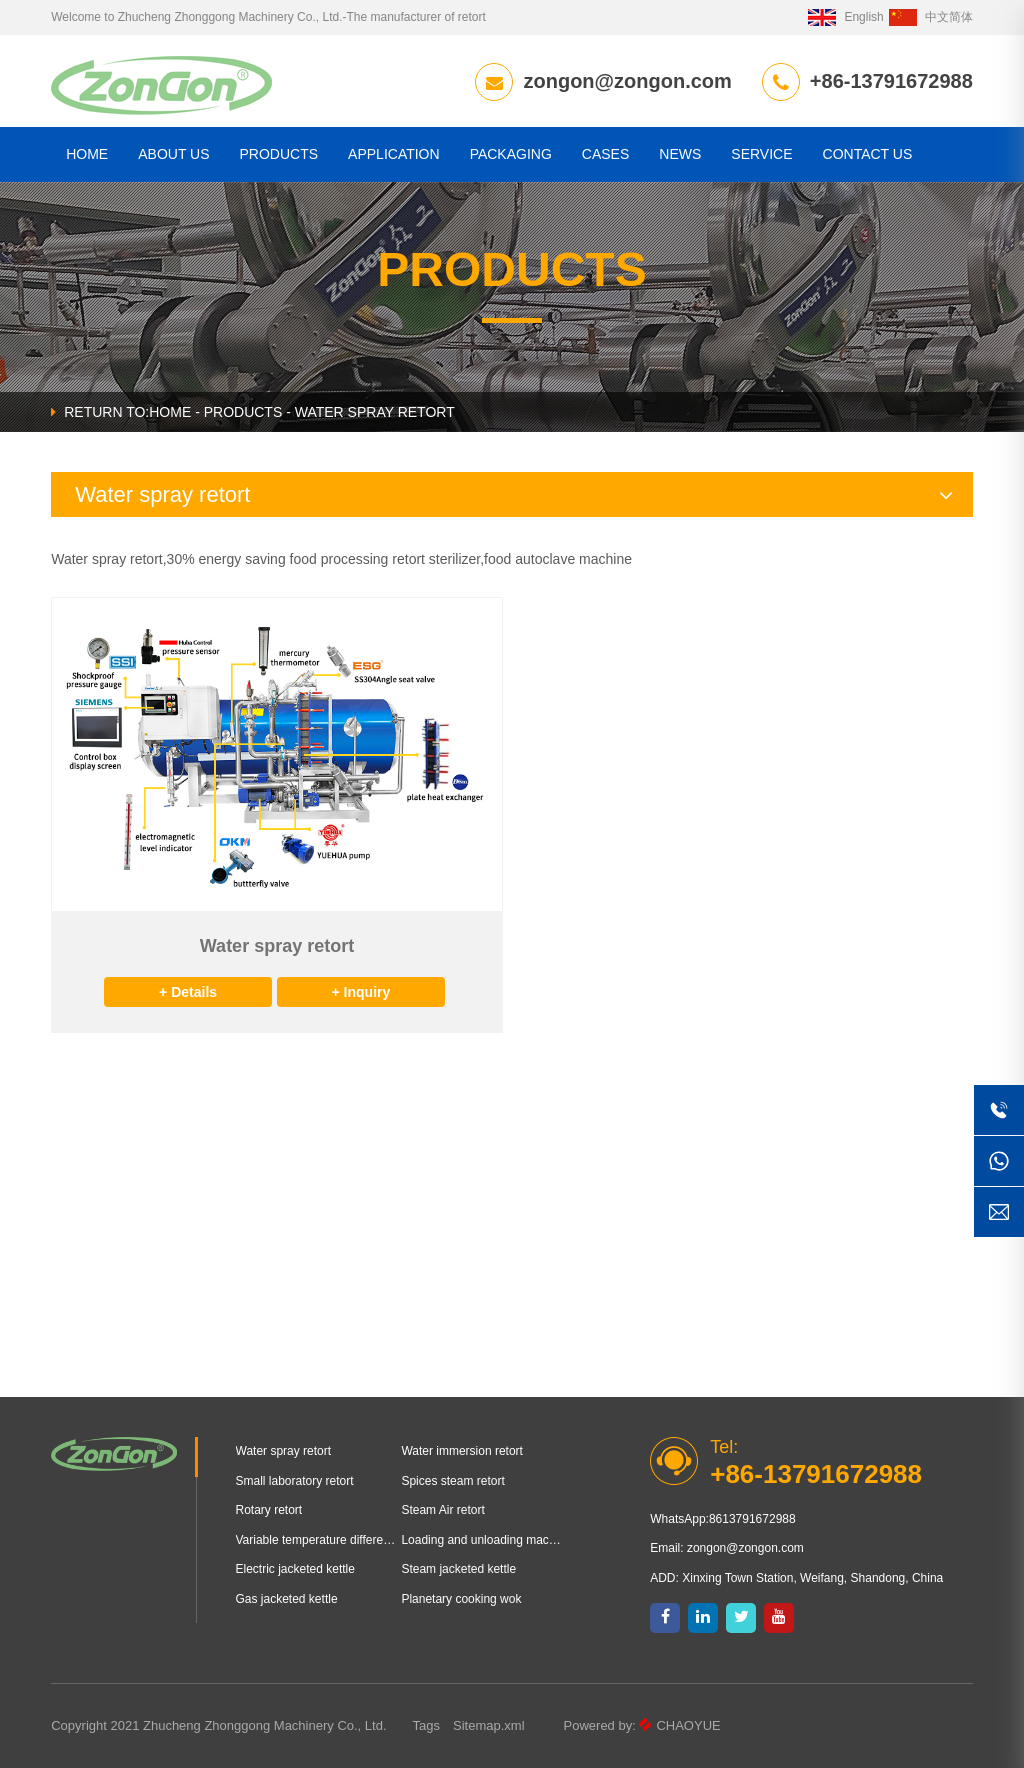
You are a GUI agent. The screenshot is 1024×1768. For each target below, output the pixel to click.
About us (173, 154)
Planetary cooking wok (461, 1599)
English (845, 17)
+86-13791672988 (891, 81)
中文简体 (931, 17)
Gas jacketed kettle (287, 1599)
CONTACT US (868, 154)
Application (394, 154)
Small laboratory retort (295, 1481)
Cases (605, 154)
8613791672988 (752, 1519)
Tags (426, 1725)
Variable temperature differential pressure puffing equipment (319, 1540)
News (680, 154)
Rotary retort (269, 1510)
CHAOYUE (688, 1725)
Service (761, 154)
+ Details (188, 992)
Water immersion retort (462, 1451)
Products (279, 154)
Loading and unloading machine (484, 1540)
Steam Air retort (442, 1510)
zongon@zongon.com (627, 81)
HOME (87, 154)
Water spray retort (284, 1451)
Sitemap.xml (489, 1725)
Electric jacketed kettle (295, 1569)
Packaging (511, 154)
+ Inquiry (361, 992)
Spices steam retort (452, 1481)
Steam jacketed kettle (458, 1569)
